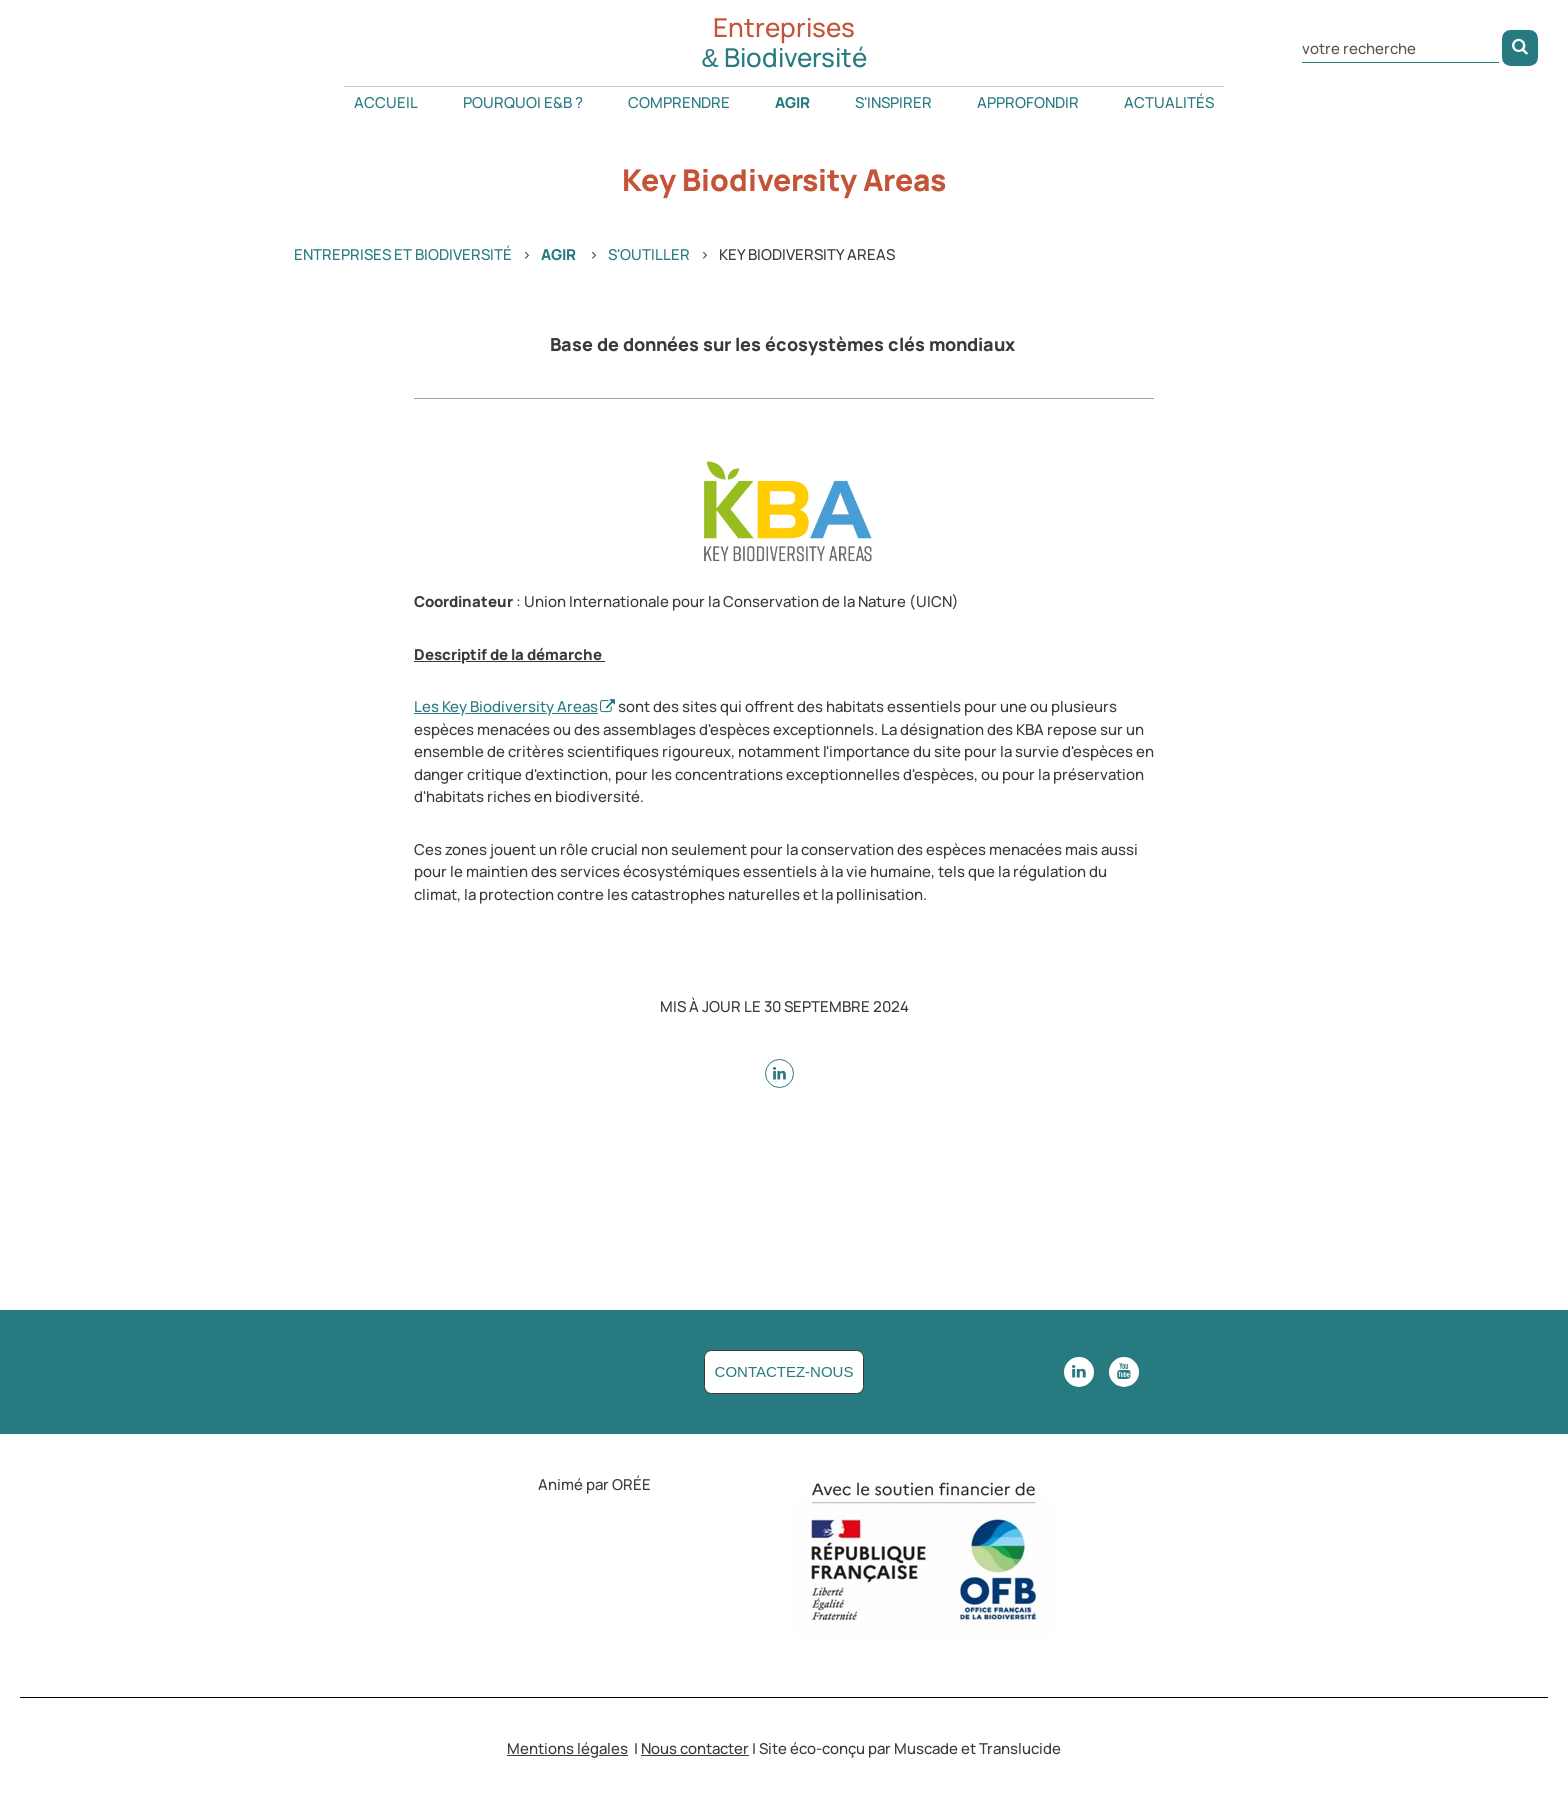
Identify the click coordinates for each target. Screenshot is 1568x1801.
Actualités (1169, 102)
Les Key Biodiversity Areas (506, 706)
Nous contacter (695, 1748)
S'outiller (649, 254)
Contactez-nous (784, 1371)
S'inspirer (893, 102)
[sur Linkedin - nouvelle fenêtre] (779, 1073)
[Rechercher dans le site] (1400, 46)
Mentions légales (567, 1748)
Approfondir (1028, 102)
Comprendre (679, 102)
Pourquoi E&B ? (523, 102)
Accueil (386, 102)
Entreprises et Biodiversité (403, 254)
